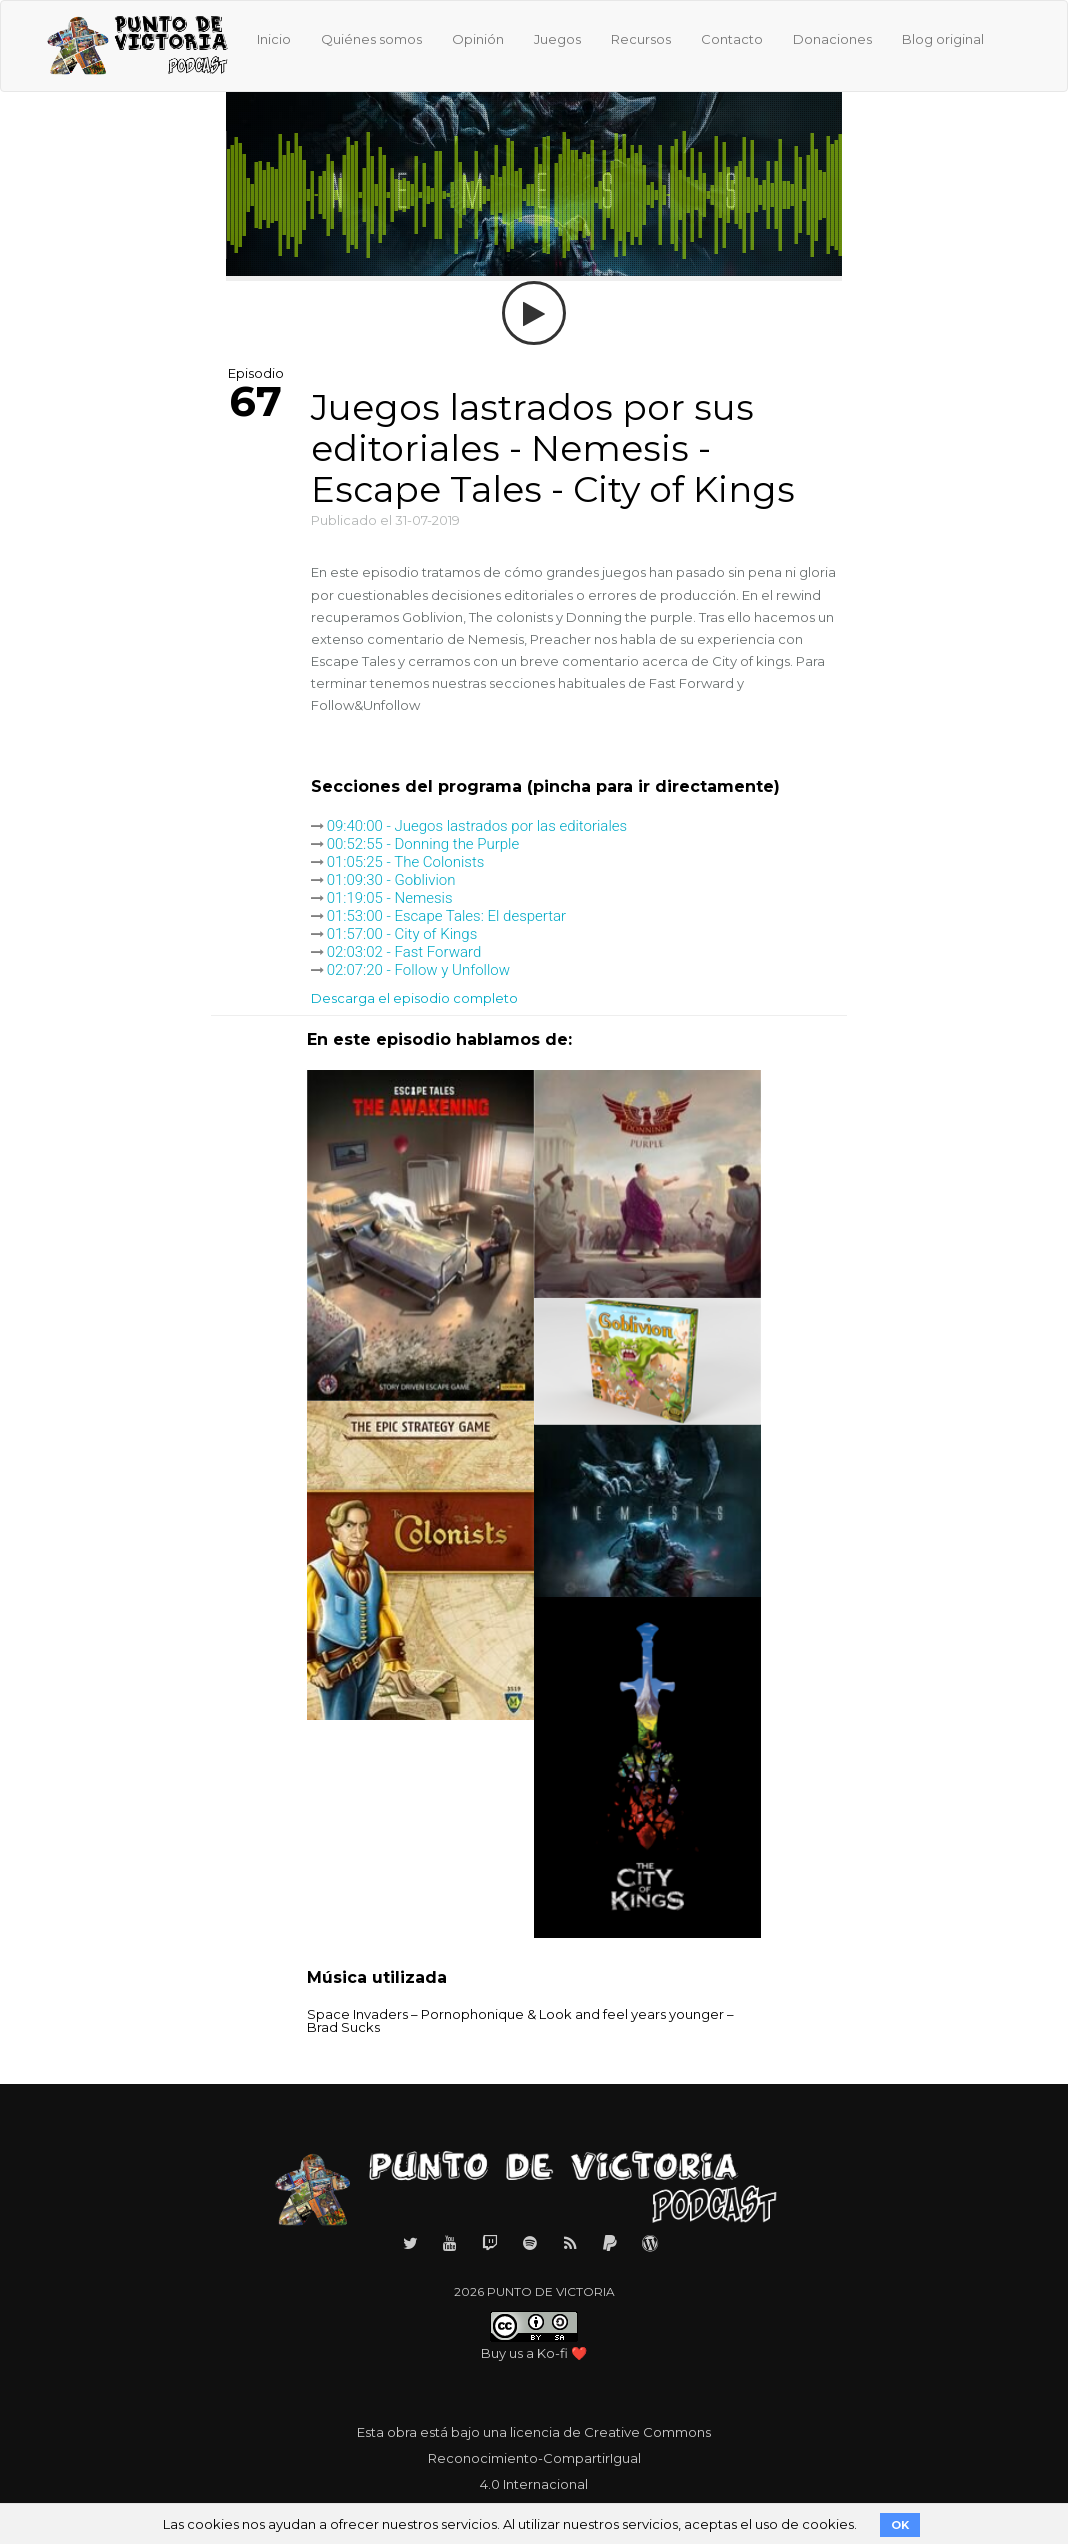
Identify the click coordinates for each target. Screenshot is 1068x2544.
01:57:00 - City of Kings (402, 934)
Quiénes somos (371, 39)
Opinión (478, 39)
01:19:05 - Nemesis (390, 898)
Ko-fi (552, 2353)
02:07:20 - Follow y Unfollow (418, 970)
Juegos (557, 39)
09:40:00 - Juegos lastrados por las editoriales (477, 826)
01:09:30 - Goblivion (391, 880)
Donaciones (832, 39)
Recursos (641, 39)
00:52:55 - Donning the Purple (423, 844)
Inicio (274, 39)
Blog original (943, 39)
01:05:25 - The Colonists (406, 862)
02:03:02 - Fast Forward (404, 952)
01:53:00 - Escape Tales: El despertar (447, 916)
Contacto (732, 39)
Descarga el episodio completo (414, 998)
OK (900, 2525)
